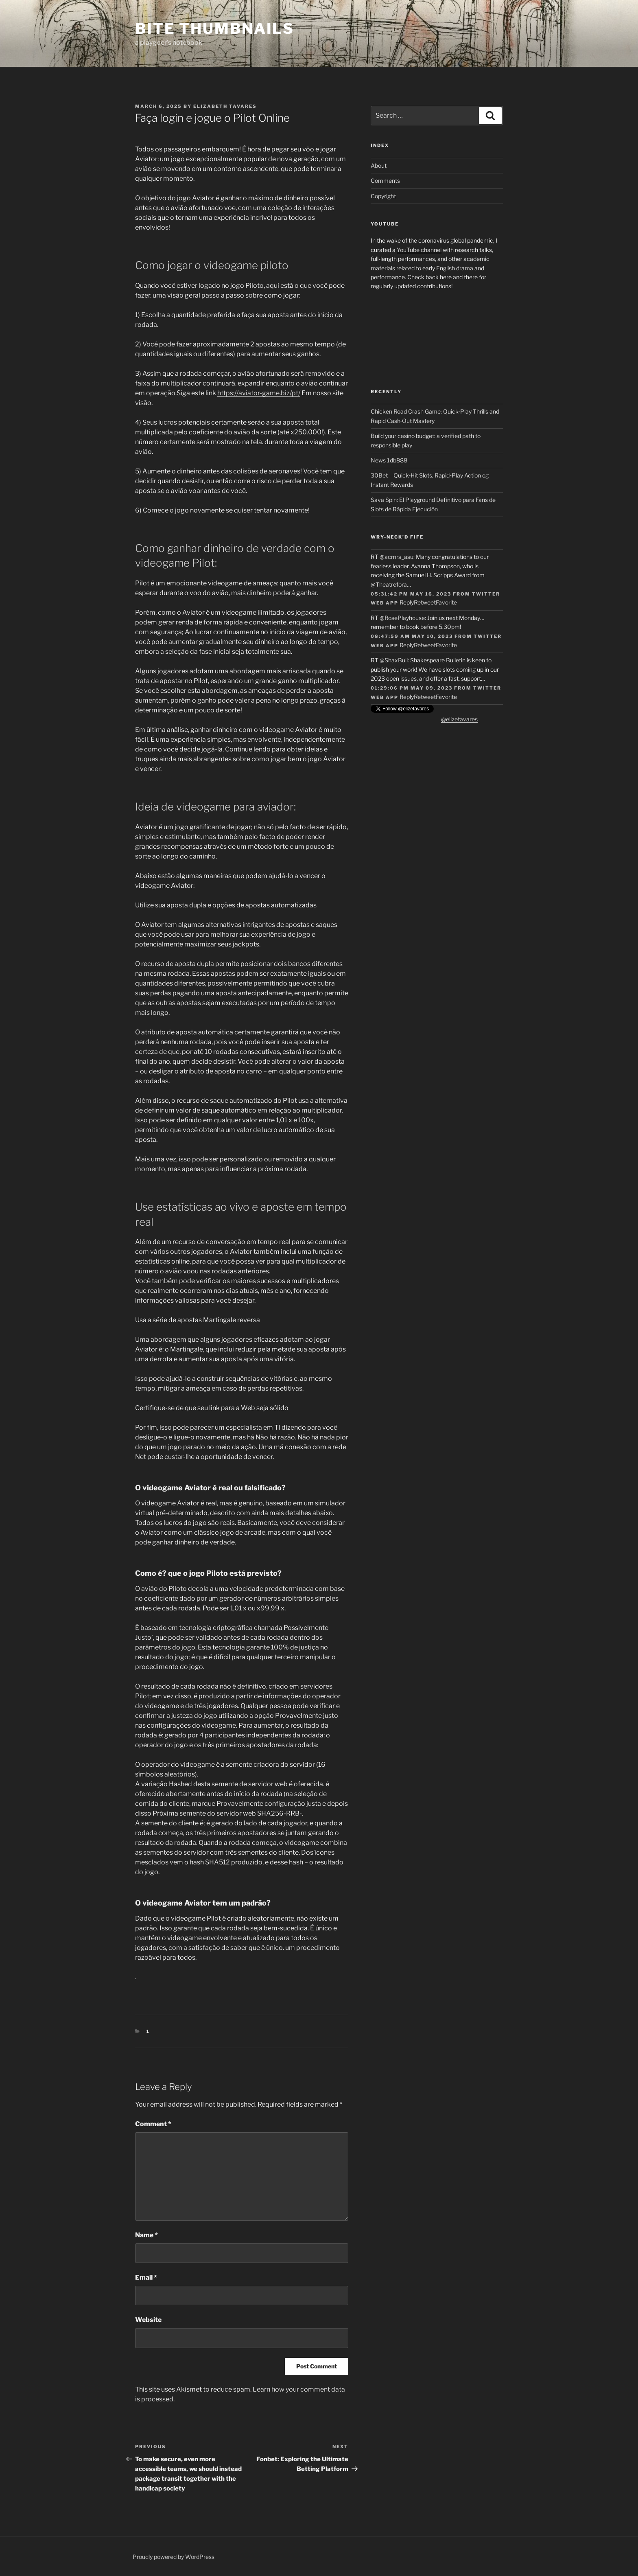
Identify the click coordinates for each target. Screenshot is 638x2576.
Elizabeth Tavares (225, 106)
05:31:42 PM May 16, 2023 (411, 594)
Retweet (425, 602)
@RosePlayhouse (402, 617)
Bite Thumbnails (214, 28)
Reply (407, 602)
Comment (153, 2124)
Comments (385, 180)
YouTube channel (419, 249)
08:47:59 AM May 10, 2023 (412, 636)
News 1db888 (389, 460)
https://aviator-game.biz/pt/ (258, 393)
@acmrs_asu (396, 556)
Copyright (383, 196)
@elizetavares (459, 719)
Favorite (446, 602)
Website (148, 2320)
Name (146, 2235)
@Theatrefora (389, 584)
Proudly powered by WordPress (173, 2556)
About (379, 165)
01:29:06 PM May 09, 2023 (411, 688)
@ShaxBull (394, 660)
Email (146, 2277)
